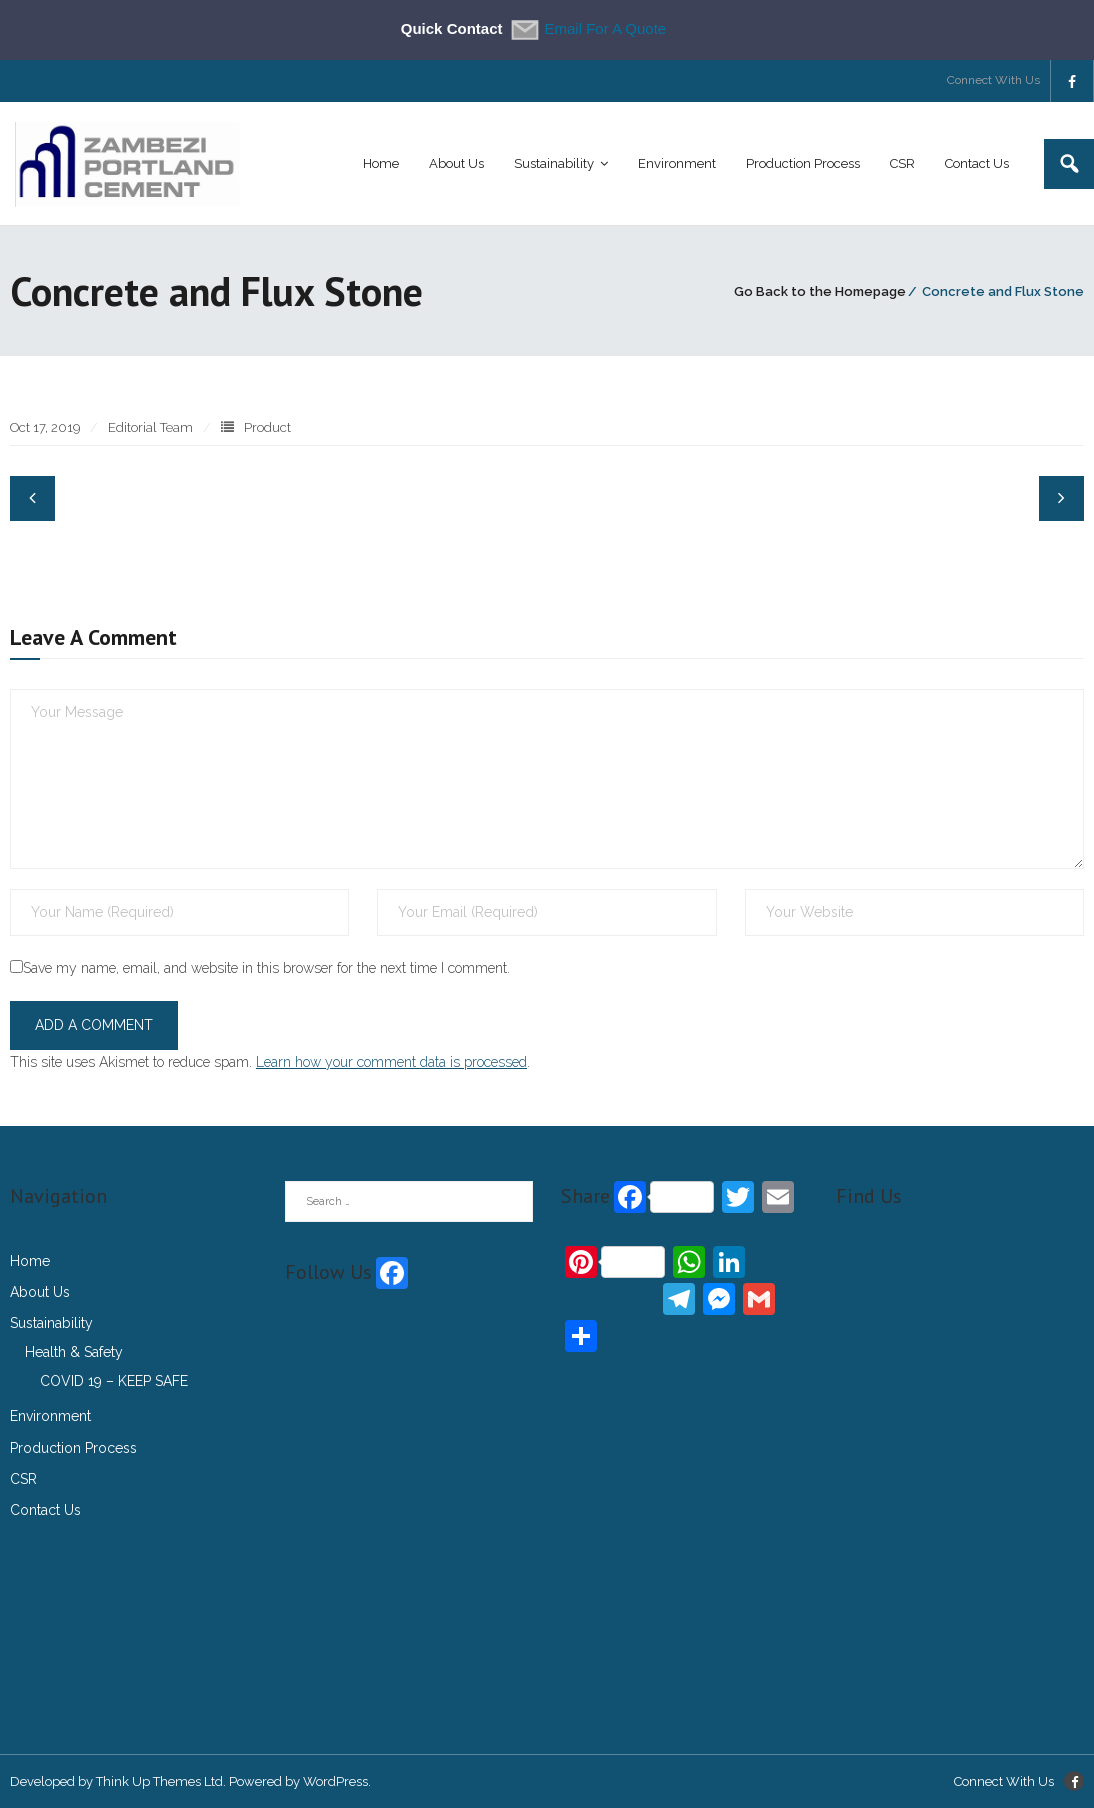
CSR (23, 1479)
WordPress (335, 1781)
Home (30, 1261)
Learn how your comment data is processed (391, 1062)
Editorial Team (150, 427)
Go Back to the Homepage (820, 291)
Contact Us (45, 1510)
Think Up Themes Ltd (159, 1781)
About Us (40, 1292)
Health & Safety (74, 1352)
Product (267, 427)
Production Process (73, 1448)
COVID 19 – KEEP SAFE (114, 1381)
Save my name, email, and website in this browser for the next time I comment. (266, 968)
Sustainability (51, 1323)
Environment (50, 1416)
